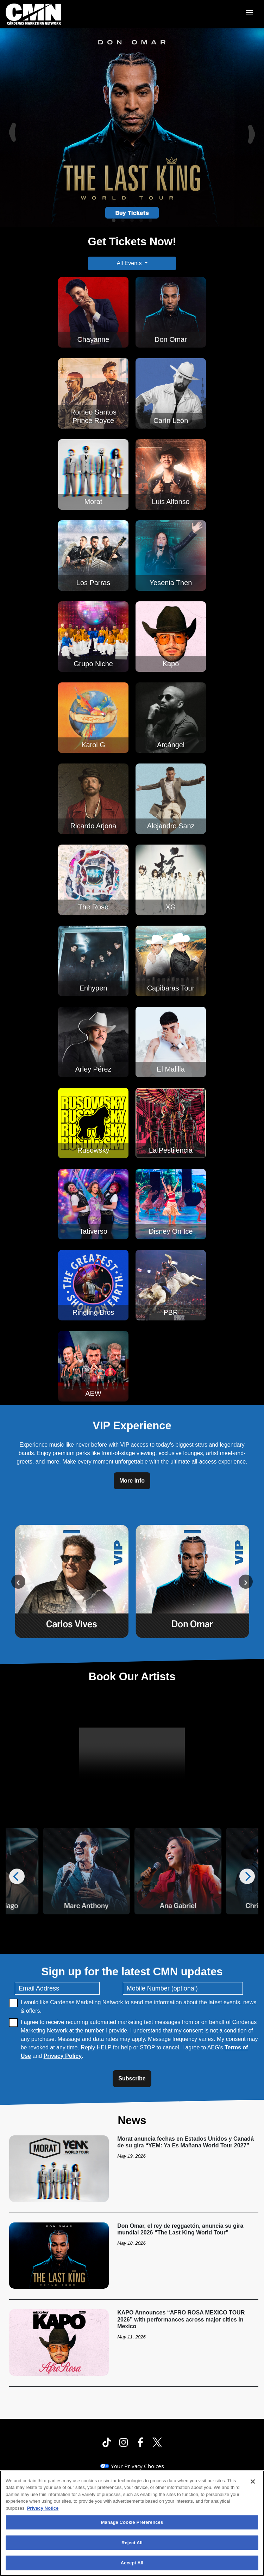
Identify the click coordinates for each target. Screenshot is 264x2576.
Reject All (132, 2542)
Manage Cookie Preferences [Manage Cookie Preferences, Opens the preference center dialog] (132, 2522)
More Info (132, 1481)
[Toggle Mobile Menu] (249, 12)
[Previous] (11, 127)
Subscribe (131, 2078)
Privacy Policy (63, 2056)
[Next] (252, 127)
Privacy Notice (43, 2508)
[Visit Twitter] (157, 2442)
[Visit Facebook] (140, 2442)
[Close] (252, 2481)
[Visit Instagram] (123, 2442)
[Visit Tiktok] (106, 2442)
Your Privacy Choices (137, 2466)
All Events (129, 263)
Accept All (132, 2562)
